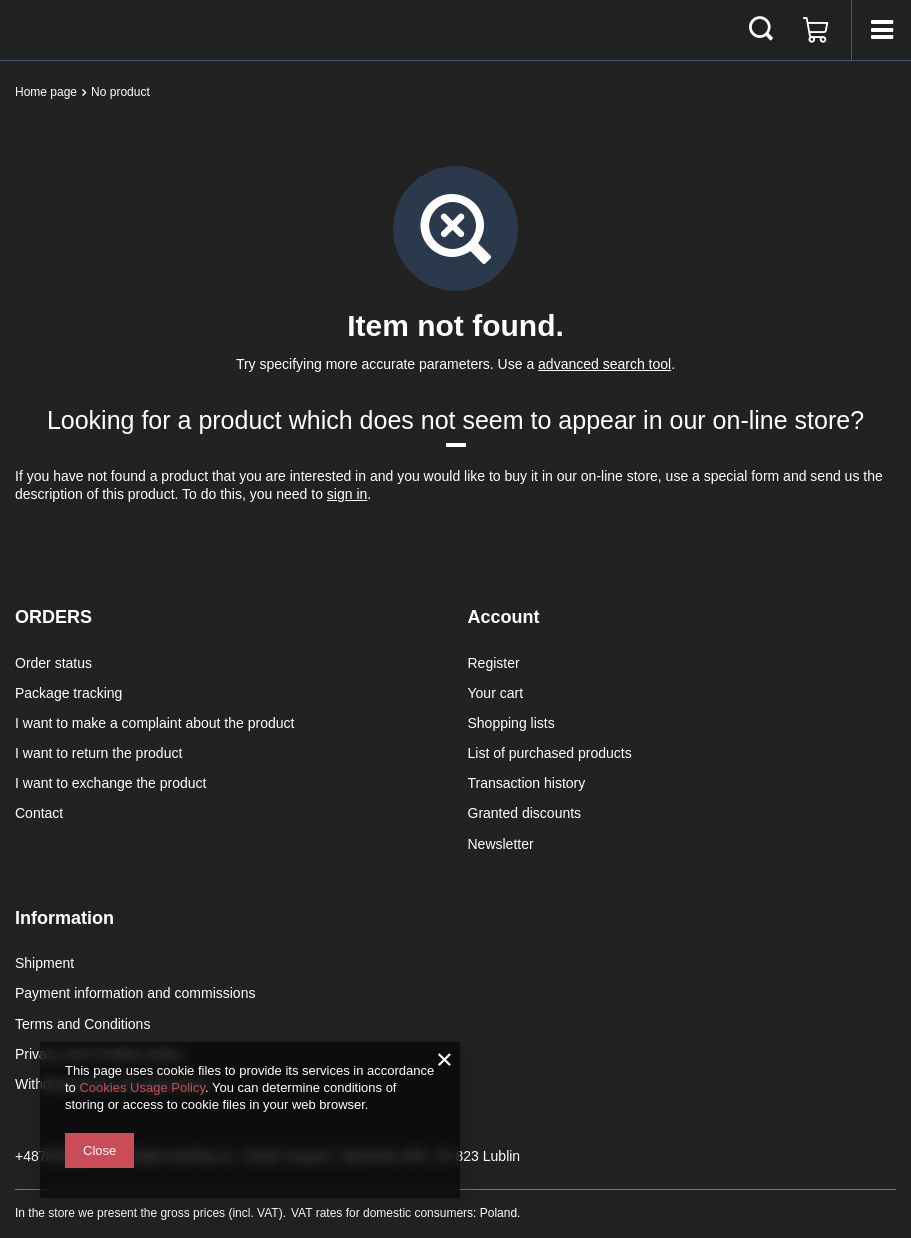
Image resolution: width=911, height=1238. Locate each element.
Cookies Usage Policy (141, 1087)
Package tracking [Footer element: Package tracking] (68, 693)
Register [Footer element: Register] (494, 663)
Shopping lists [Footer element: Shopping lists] (511, 723)
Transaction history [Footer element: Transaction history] (527, 783)
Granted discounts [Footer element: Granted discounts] (525, 813)
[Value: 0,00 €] (816, 30)
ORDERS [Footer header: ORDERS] (53, 617)
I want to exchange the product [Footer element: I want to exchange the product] (110, 783)
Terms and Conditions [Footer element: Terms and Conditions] (82, 1024)
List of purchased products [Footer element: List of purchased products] (550, 753)
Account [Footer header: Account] (504, 617)
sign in (347, 494)
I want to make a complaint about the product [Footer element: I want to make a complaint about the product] (154, 723)
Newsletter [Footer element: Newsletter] (501, 844)
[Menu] (881, 30)
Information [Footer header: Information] (64, 918)
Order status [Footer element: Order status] (53, 663)
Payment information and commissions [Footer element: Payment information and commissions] (135, 993)
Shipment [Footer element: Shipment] (44, 963)
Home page (46, 92)
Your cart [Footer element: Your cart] (496, 693)
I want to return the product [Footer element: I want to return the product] (98, 753)
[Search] (761, 30)
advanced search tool (604, 364)
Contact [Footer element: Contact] (39, 813)
